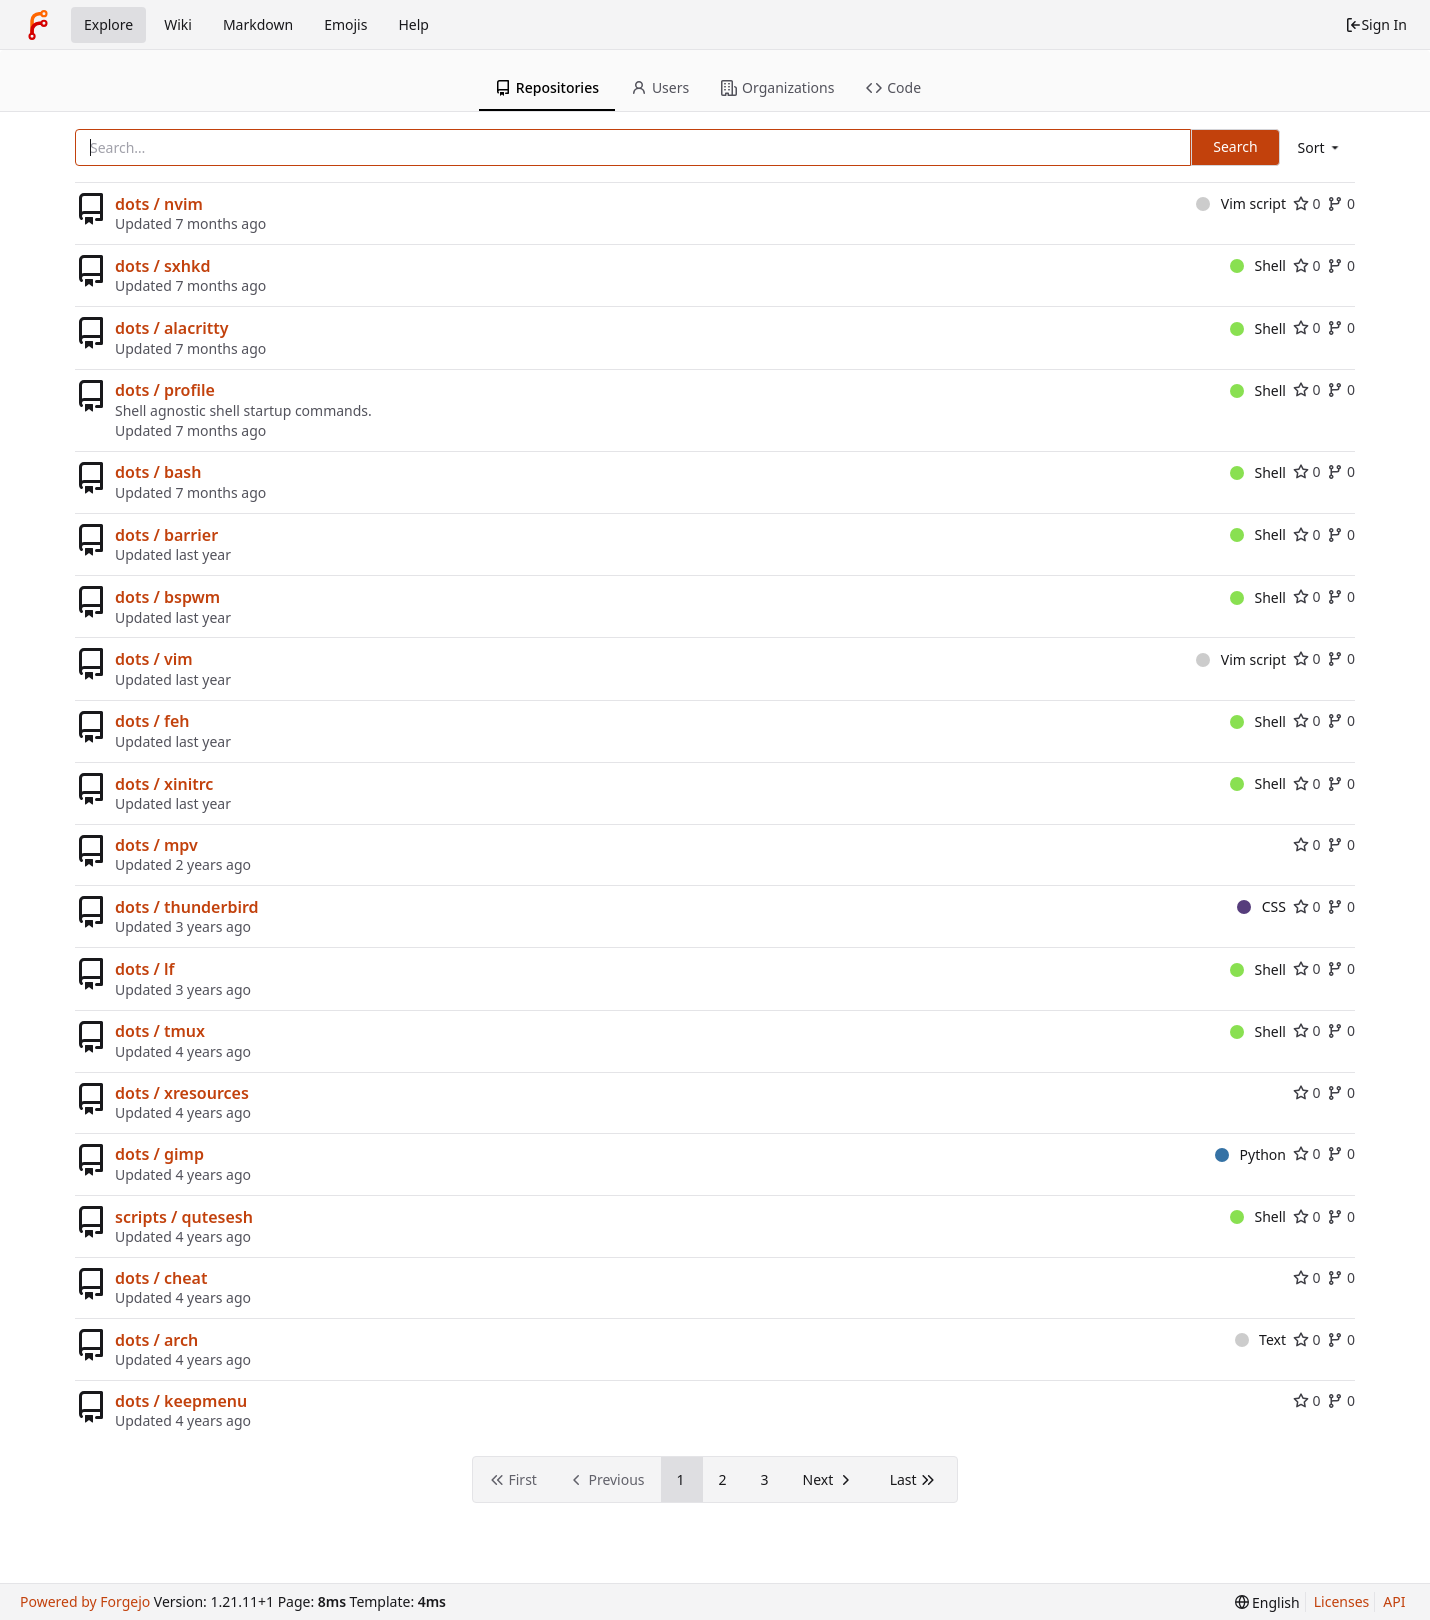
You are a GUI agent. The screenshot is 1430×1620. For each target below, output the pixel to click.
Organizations (777, 87)
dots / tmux (160, 1031)
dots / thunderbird (187, 907)
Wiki (178, 24)
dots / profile (165, 390)
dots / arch (156, 1340)
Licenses (1342, 1601)
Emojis (345, 24)
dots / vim (154, 659)
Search (1235, 146)
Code (893, 87)
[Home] (38, 25)
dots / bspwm (167, 597)
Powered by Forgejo (85, 1601)
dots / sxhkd (162, 266)
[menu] (1320, 147)
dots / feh (152, 721)
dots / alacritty (172, 328)
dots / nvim (159, 204)
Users (660, 87)
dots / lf (144, 969)
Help (413, 24)
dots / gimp (159, 1154)
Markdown (258, 24)
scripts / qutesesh (184, 1217)
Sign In (1376, 24)
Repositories (547, 87)
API (1394, 1601)
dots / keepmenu (181, 1401)
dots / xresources (182, 1093)
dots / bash (158, 472)
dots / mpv (156, 845)
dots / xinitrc (164, 784)
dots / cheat (161, 1278)
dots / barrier (166, 535)
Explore (108, 24)
